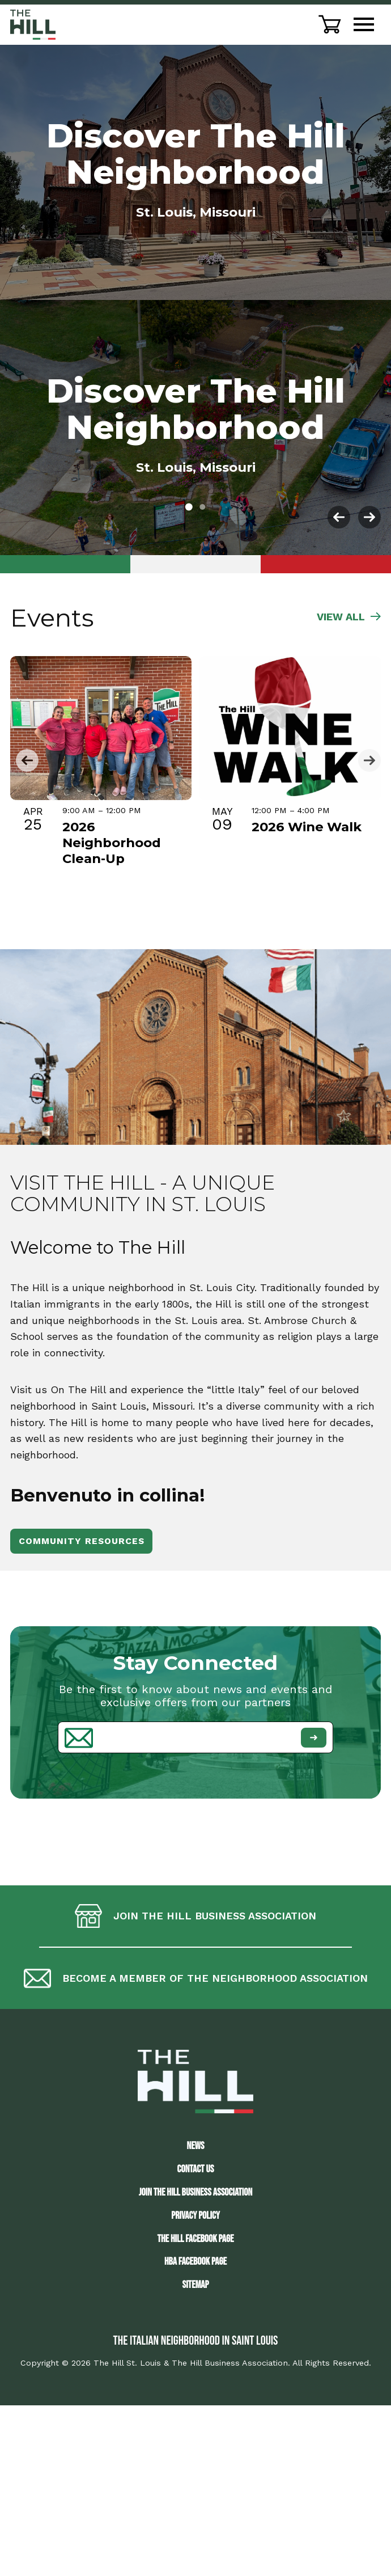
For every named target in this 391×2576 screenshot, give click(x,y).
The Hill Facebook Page (195, 2239)
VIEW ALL (349, 617)
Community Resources (81, 1541)
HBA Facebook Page (195, 2262)
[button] (189, 506)
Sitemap (195, 2285)
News (196, 2146)
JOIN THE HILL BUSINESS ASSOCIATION (195, 2192)
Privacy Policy (195, 2216)
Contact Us (195, 2169)
